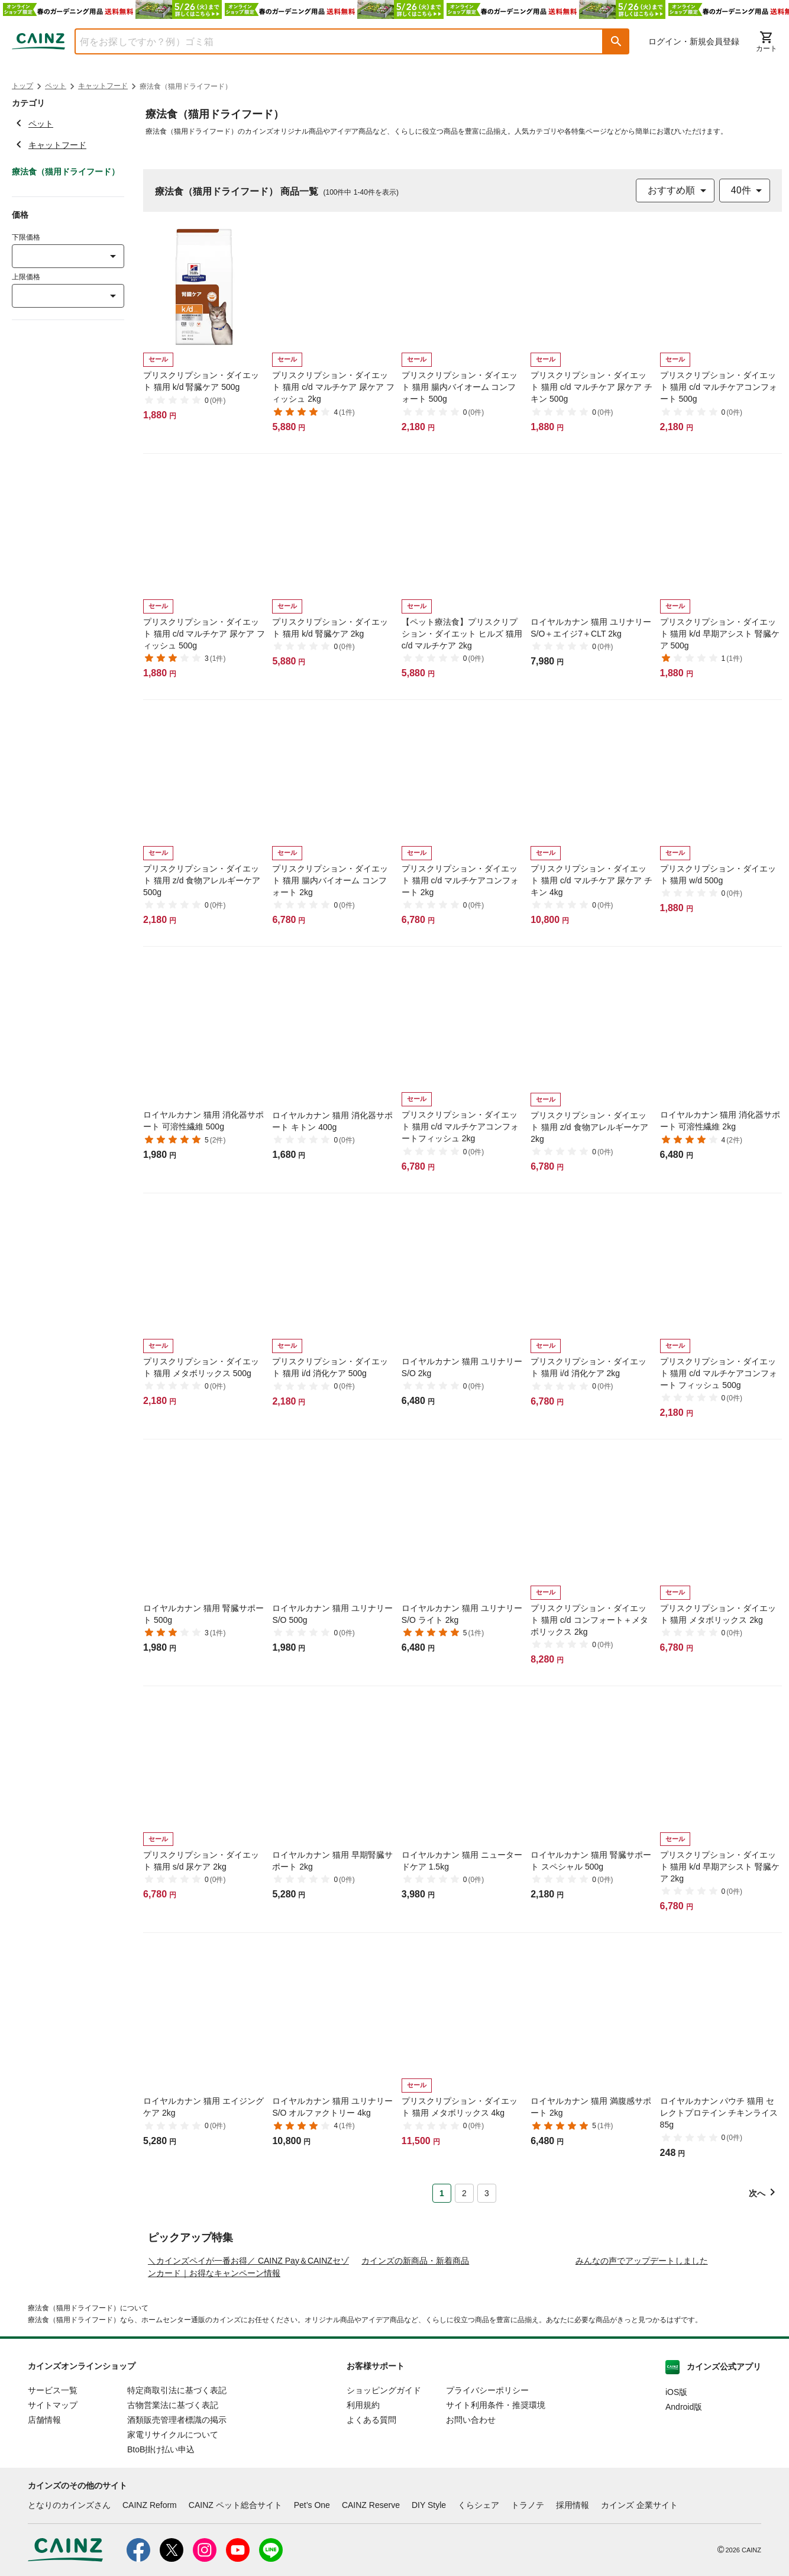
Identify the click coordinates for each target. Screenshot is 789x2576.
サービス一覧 (52, 2491)
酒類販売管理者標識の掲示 (177, 2520)
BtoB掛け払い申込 (161, 2550)
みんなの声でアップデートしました (641, 2361)
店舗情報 (44, 2520)
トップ (22, 86)
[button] (616, 41)
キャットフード (103, 86)
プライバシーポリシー (487, 2491)
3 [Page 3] (486, 2193)
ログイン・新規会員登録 (693, 41)
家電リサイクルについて (172, 2535)
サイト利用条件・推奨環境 (495, 2505)
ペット (55, 86)
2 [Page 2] (464, 2193)
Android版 (683, 2507)
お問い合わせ (471, 2520)
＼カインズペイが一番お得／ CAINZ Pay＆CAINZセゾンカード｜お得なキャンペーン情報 (248, 2367)
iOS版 (676, 2492)
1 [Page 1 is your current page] (441, 2193)
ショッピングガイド (384, 2491)
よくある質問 (371, 2520)
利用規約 (363, 2505)
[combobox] (330, 41)
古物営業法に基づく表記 (172, 2505)
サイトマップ (52, 2505)
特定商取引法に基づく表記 (177, 2491)
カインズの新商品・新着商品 (415, 2361)
